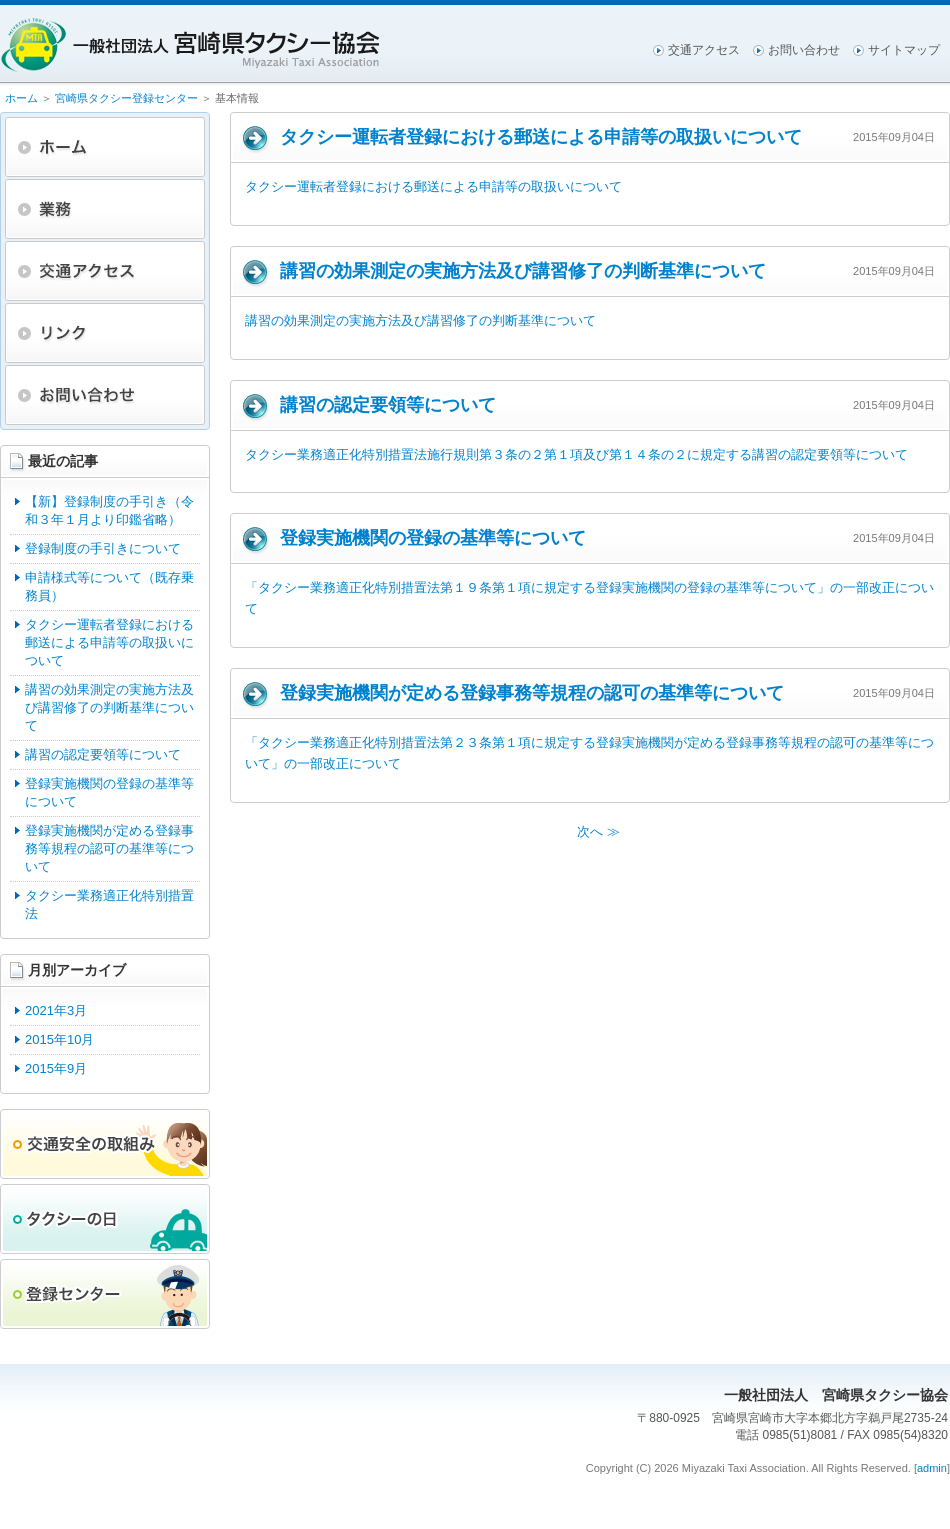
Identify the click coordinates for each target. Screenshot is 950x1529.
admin (932, 1468)
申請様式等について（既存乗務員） (109, 586)
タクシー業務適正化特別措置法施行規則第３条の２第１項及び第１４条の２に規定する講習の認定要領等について (576, 454)
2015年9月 (56, 1068)
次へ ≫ (598, 831)
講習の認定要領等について (103, 754)
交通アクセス (704, 50)
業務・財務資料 (105, 209)
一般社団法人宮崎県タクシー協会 (190, 45)
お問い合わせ (804, 50)
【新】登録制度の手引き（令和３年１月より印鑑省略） (109, 510)
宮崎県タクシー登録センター (126, 98)
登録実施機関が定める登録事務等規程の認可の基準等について (109, 848)
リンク (105, 333)
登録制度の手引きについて (103, 548)
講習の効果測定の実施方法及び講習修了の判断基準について (109, 707)
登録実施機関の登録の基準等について (109, 792)
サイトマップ (904, 50)
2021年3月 (56, 1010)
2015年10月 (59, 1039)
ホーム (21, 98)
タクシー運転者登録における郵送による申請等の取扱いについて (109, 642)
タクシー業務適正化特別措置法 (109, 904)
